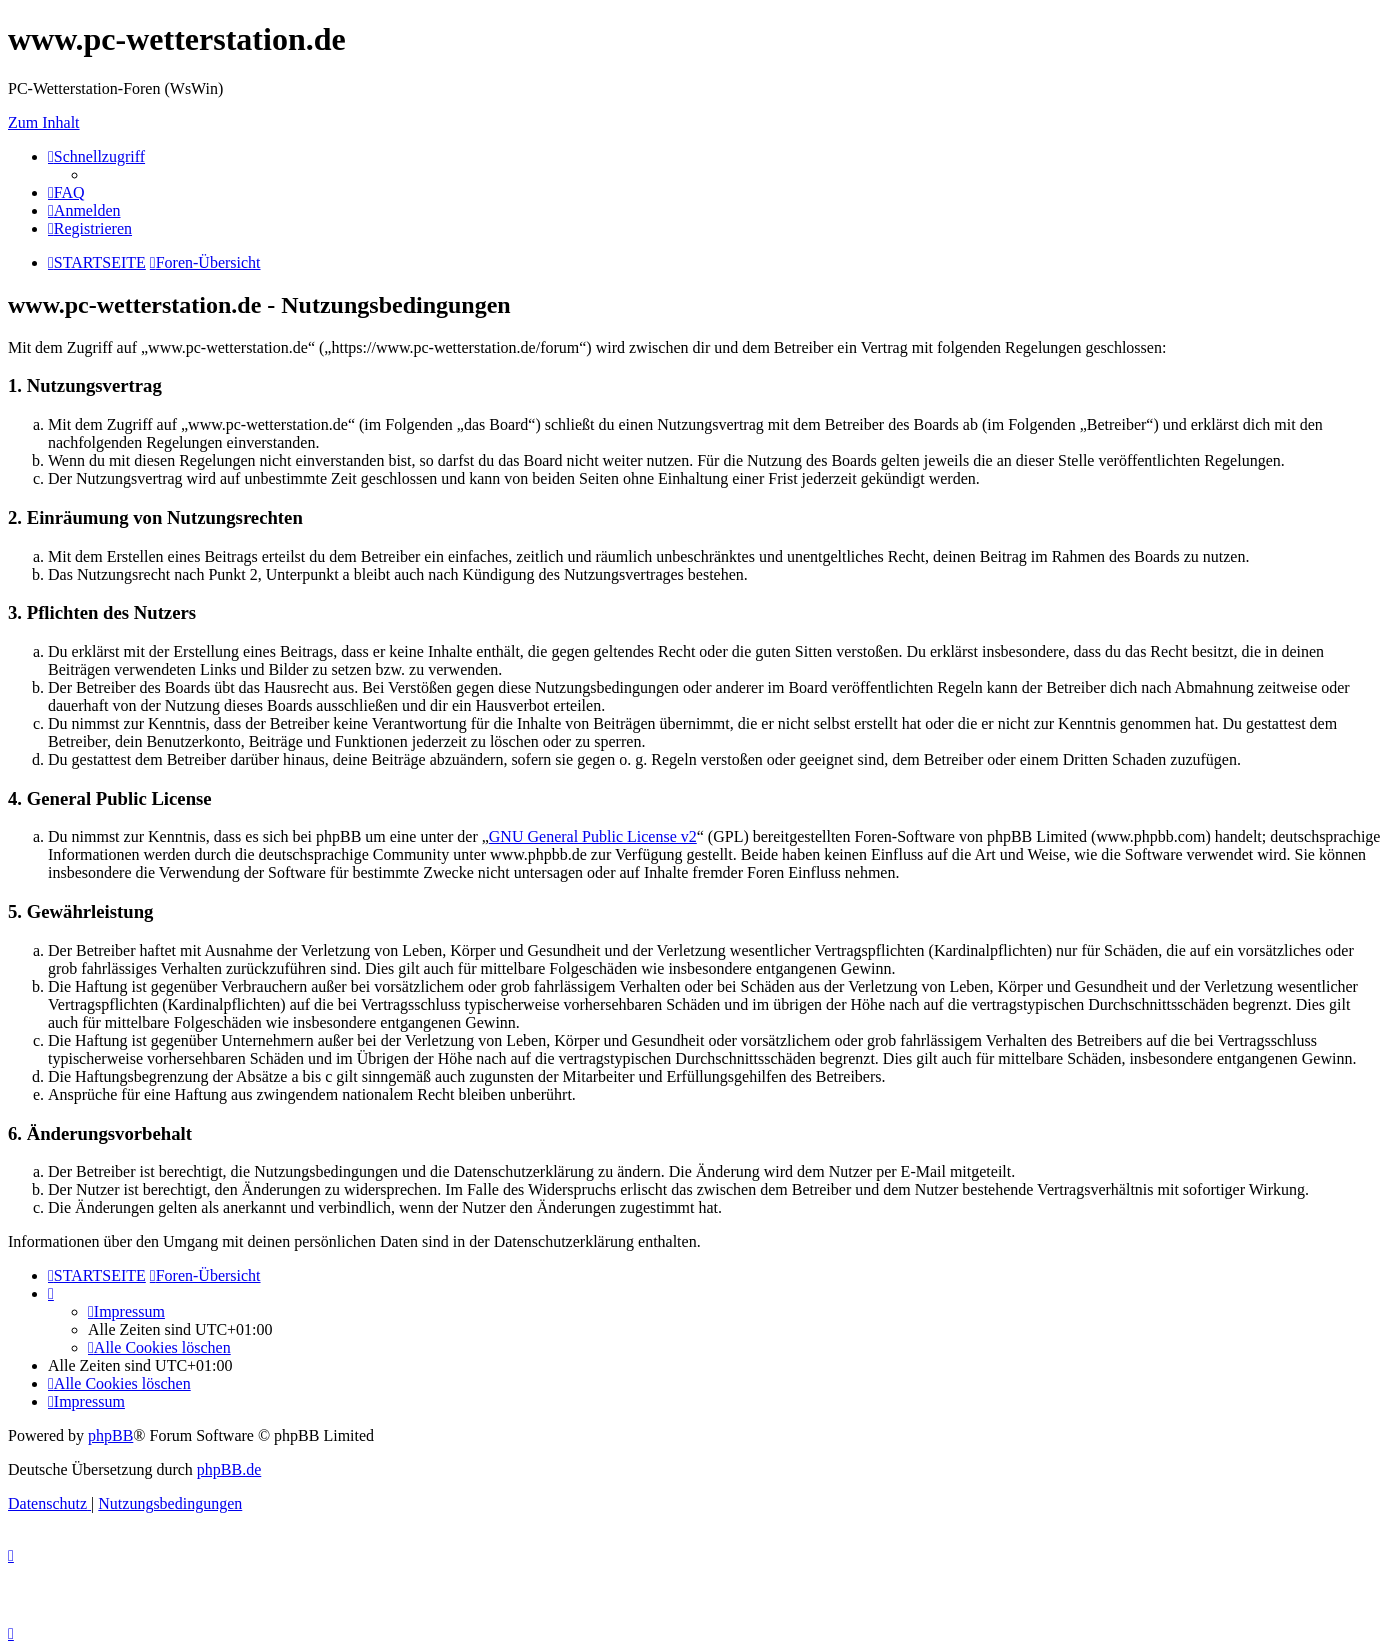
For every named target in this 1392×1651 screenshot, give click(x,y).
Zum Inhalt (44, 122)
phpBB (110, 1435)
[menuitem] (66, 192)
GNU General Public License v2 (593, 836)
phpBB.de (229, 1469)
